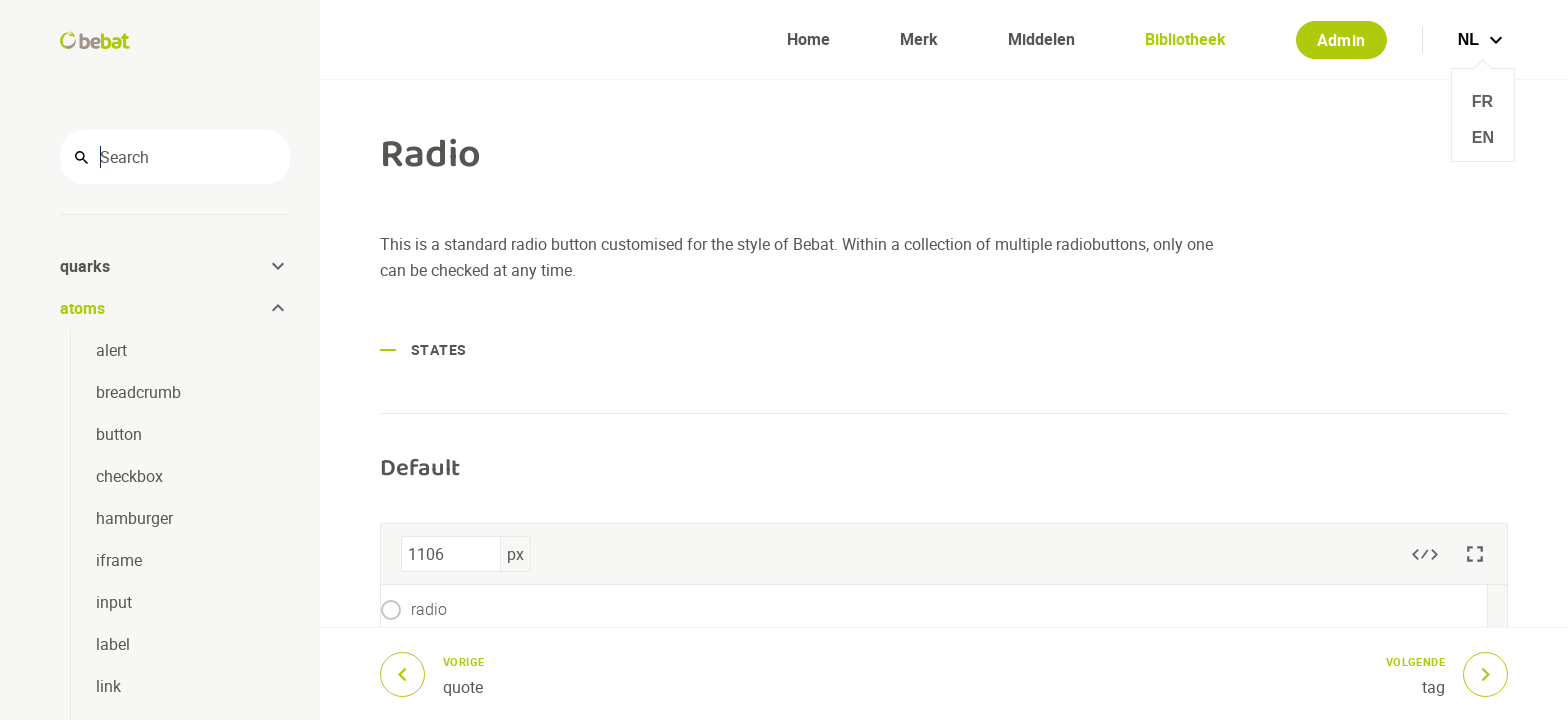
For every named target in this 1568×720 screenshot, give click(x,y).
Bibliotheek (1185, 39)
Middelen (1041, 39)
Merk (919, 39)
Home (808, 39)
